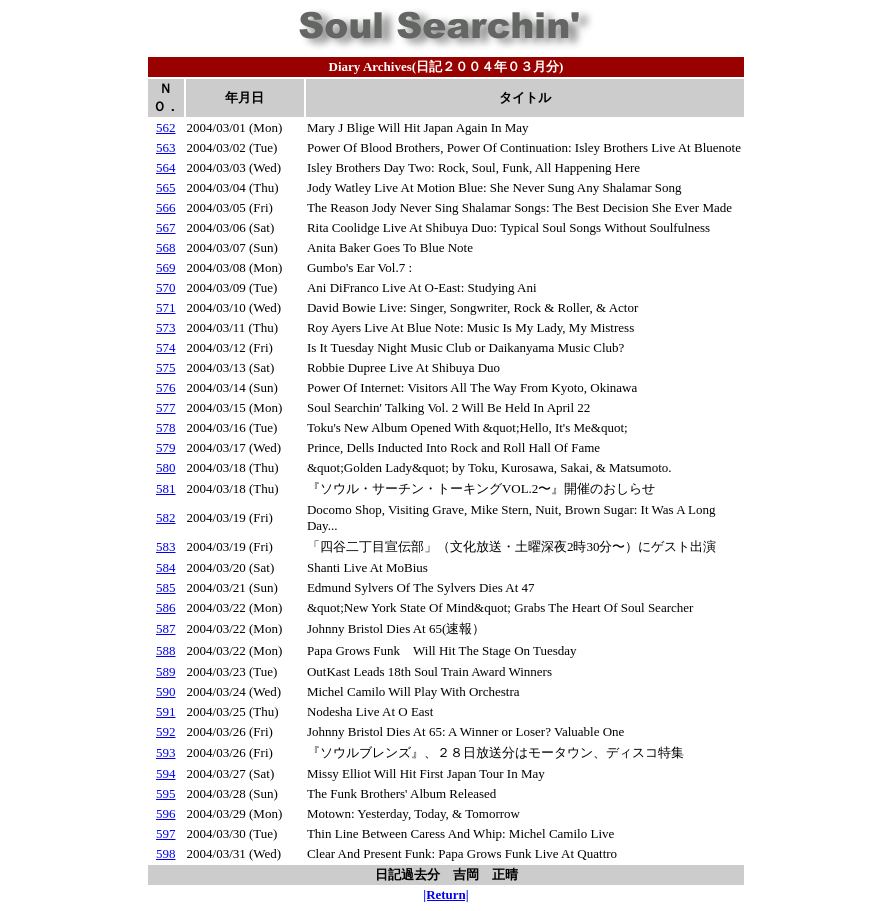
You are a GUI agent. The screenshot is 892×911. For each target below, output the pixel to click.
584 (166, 567)
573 (166, 327)
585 (166, 587)
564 (166, 167)
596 (166, 813)
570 (166, 287)
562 (166, 127)
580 (166, 467)
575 (166, 367)
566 (166, 207)
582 (166, 517)
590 (166, 691)
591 (166, 711)
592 (166, 731)
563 (166, 147)
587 (166, 628)
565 (166, 187)
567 (166, 227)
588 (166, 650)
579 (166, 447)
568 (166, 247)
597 (166, 833)
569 (166, 267)
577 (166, 407)
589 (166, 671)
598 (166, 853)
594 (166, 773)
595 (166, 793)
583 (166, 546)
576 (166, 387)
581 (166, 488)
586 (166, 607)
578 (166, 427)
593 (166, 752)
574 (166, 347)
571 (166, 307)
